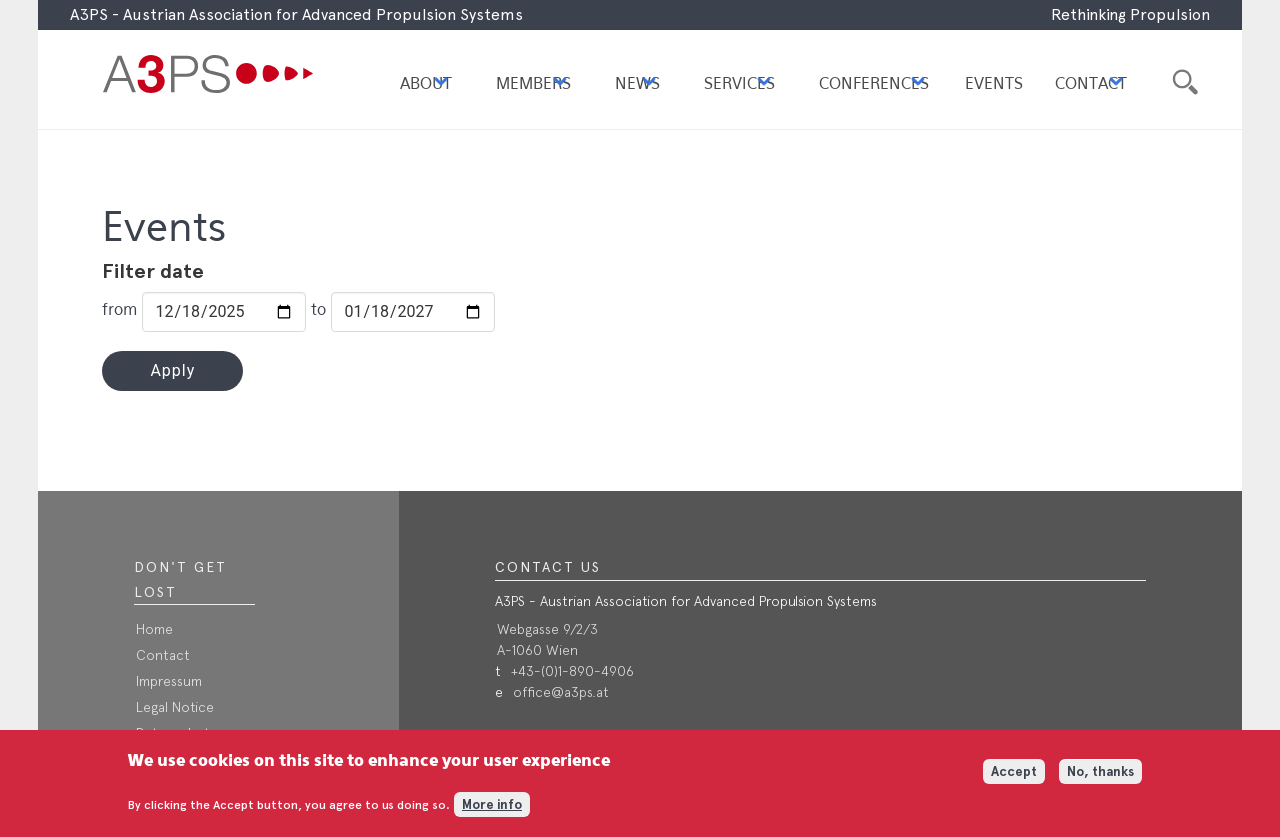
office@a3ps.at (561, 692)
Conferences (874, 84)
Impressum (169, 681)
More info (492, 810)
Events (994, 84)
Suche (1182, 79)
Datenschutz (176, 733)
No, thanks (1100, 778)
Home (154, 629)
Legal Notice (175, 707)
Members (533, 84)
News (637, 84)
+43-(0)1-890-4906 (572, 671)
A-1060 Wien (537, 650)
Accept (1014, 778)
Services (739, 84)
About (426, 84)
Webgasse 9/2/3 (547, 629)
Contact (1091, 84)
